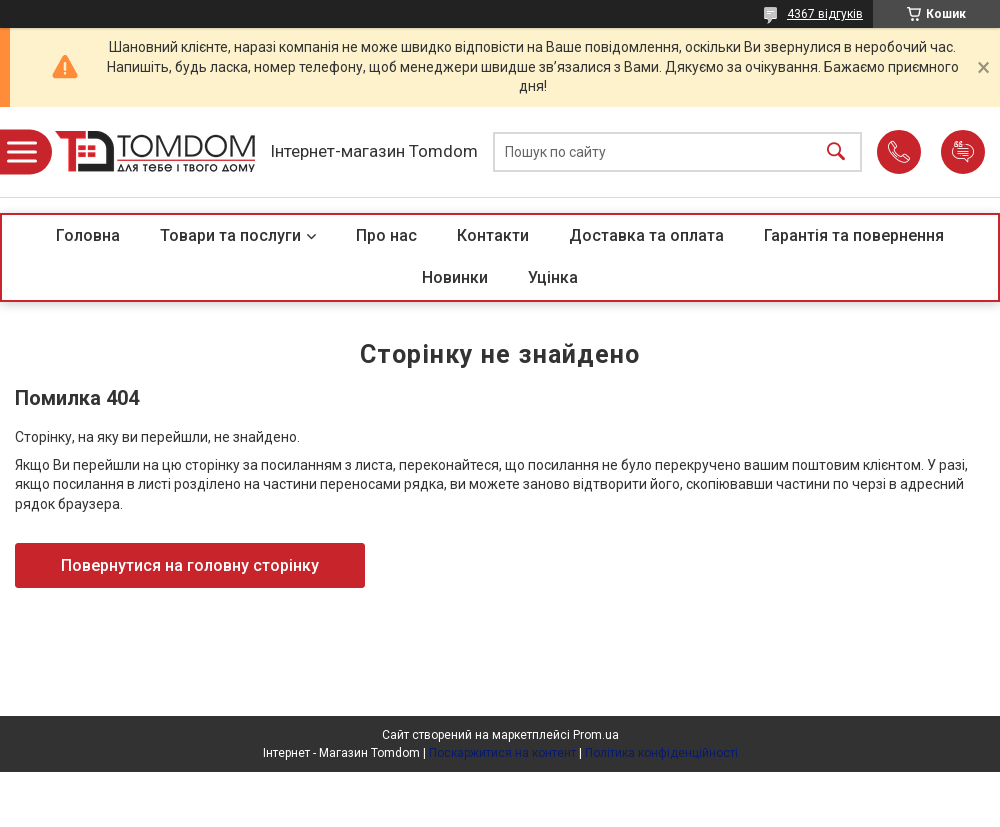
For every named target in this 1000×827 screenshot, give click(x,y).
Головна (88, 235)
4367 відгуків (825, 14)
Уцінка (553, 277)
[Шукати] (836, 152)
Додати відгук (963, 152)
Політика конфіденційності (661, 753)
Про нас (386, 235)
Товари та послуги (230, 235)
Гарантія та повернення (854, 235)
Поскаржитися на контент (502, 753)
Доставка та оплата (646, 235)
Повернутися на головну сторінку (190, 565)
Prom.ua (596, 735)
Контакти (493, 235)
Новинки (455, 277)
